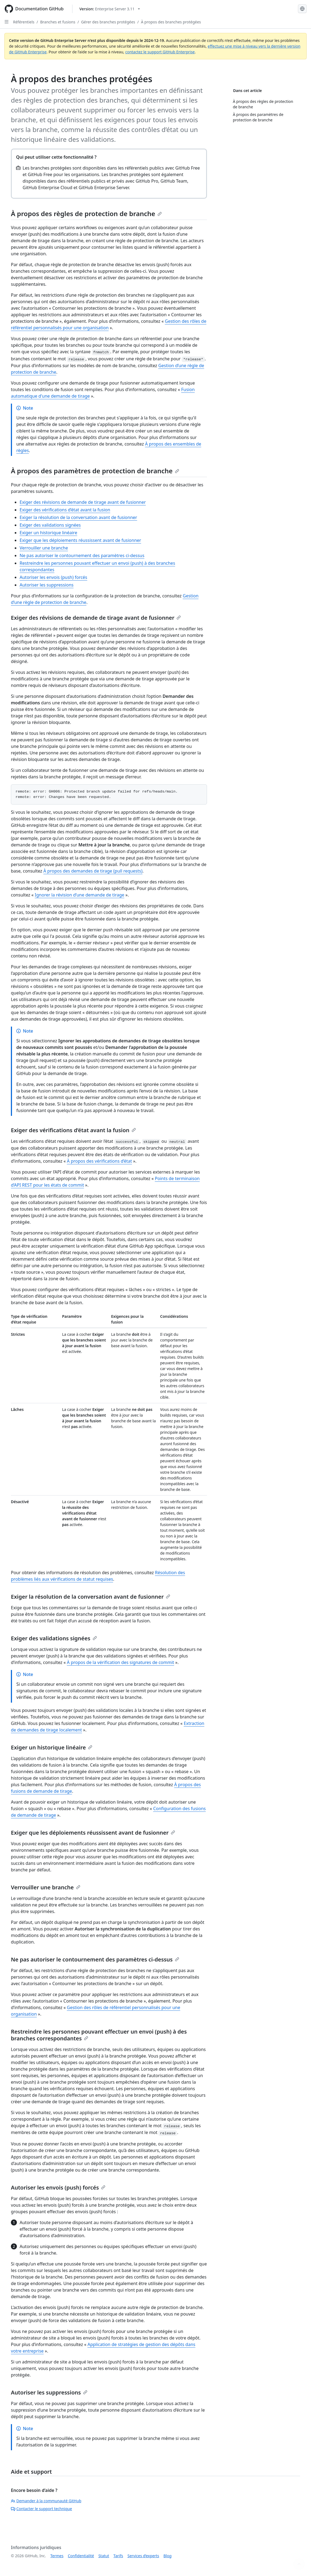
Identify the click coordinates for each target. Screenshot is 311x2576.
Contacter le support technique (41, 2508)
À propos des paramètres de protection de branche (95, 470)
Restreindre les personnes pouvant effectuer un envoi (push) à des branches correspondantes (99, 2035)
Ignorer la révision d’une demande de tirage (79, 895)
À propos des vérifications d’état (99, 1161)
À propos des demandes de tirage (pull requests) (92, 871)
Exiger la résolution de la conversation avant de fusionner (78, 517)
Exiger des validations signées (50, 525)
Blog (167, 2555)
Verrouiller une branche (44, 548)
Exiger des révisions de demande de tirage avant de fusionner (83, 502)
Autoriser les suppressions (47, 585)
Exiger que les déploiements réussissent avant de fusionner (80, 540)
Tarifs (118, 2555)
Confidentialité (81, 2555)
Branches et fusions (57, 21)
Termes (56, 2555)
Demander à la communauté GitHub (46, 2500)
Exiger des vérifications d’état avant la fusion (65, 510)
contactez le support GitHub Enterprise (160, 51)
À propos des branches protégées (171, 21)
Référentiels (23, 21)
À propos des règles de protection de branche (86, 213)
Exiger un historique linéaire (48, 533)
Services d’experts (143, 2555)
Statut (103, 2555)
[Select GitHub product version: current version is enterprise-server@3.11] (109, 9)
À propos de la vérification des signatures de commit (120, 1662)
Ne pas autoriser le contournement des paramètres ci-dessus (82, 555)
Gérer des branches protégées (108, 21)
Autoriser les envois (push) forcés (53, 577)
